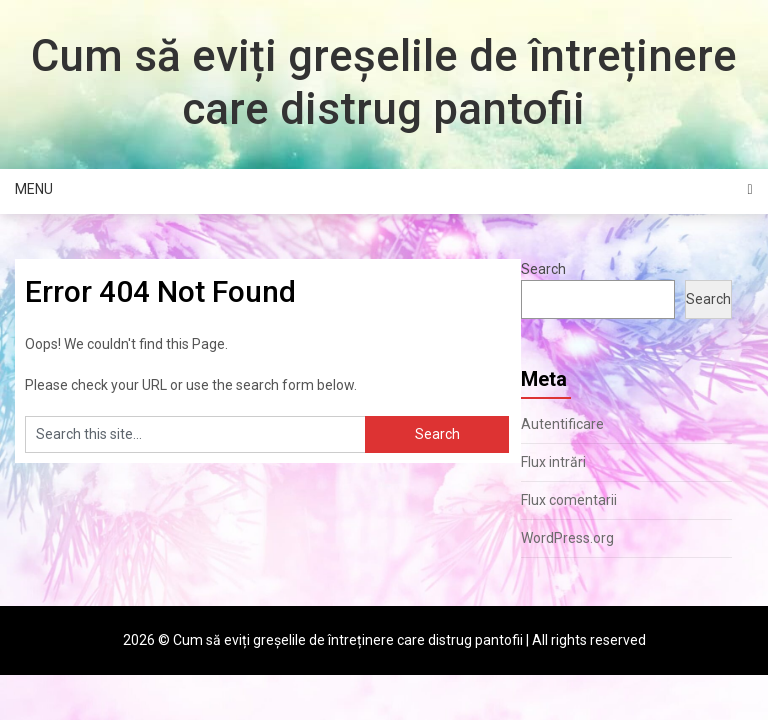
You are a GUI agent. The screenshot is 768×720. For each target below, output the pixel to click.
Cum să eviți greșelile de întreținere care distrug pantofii (384, 82)
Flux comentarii (569, 500)
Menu (34, 189)
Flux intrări (553, 462)
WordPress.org (567, 538)
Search (543, 269)
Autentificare (562, 424)
